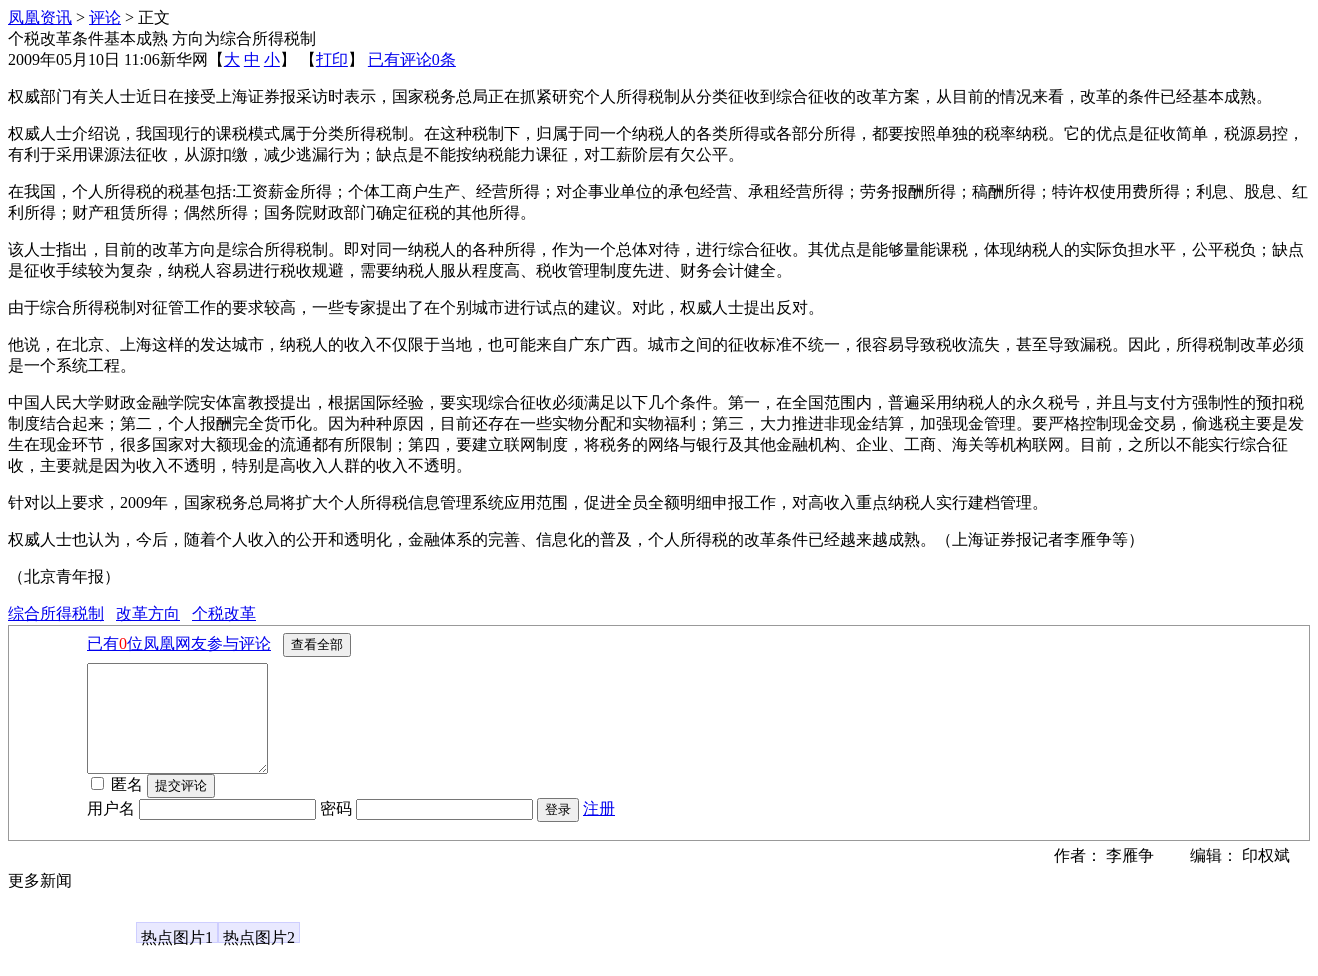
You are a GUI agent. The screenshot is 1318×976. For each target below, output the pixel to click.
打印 (332, 59)
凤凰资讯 (40, 17)
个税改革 (224, 613)
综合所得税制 (56, 613)
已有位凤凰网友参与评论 (179, 643)
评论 (105, 17)
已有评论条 (412, 59)
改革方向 (148, 613)
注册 (599, 829)
